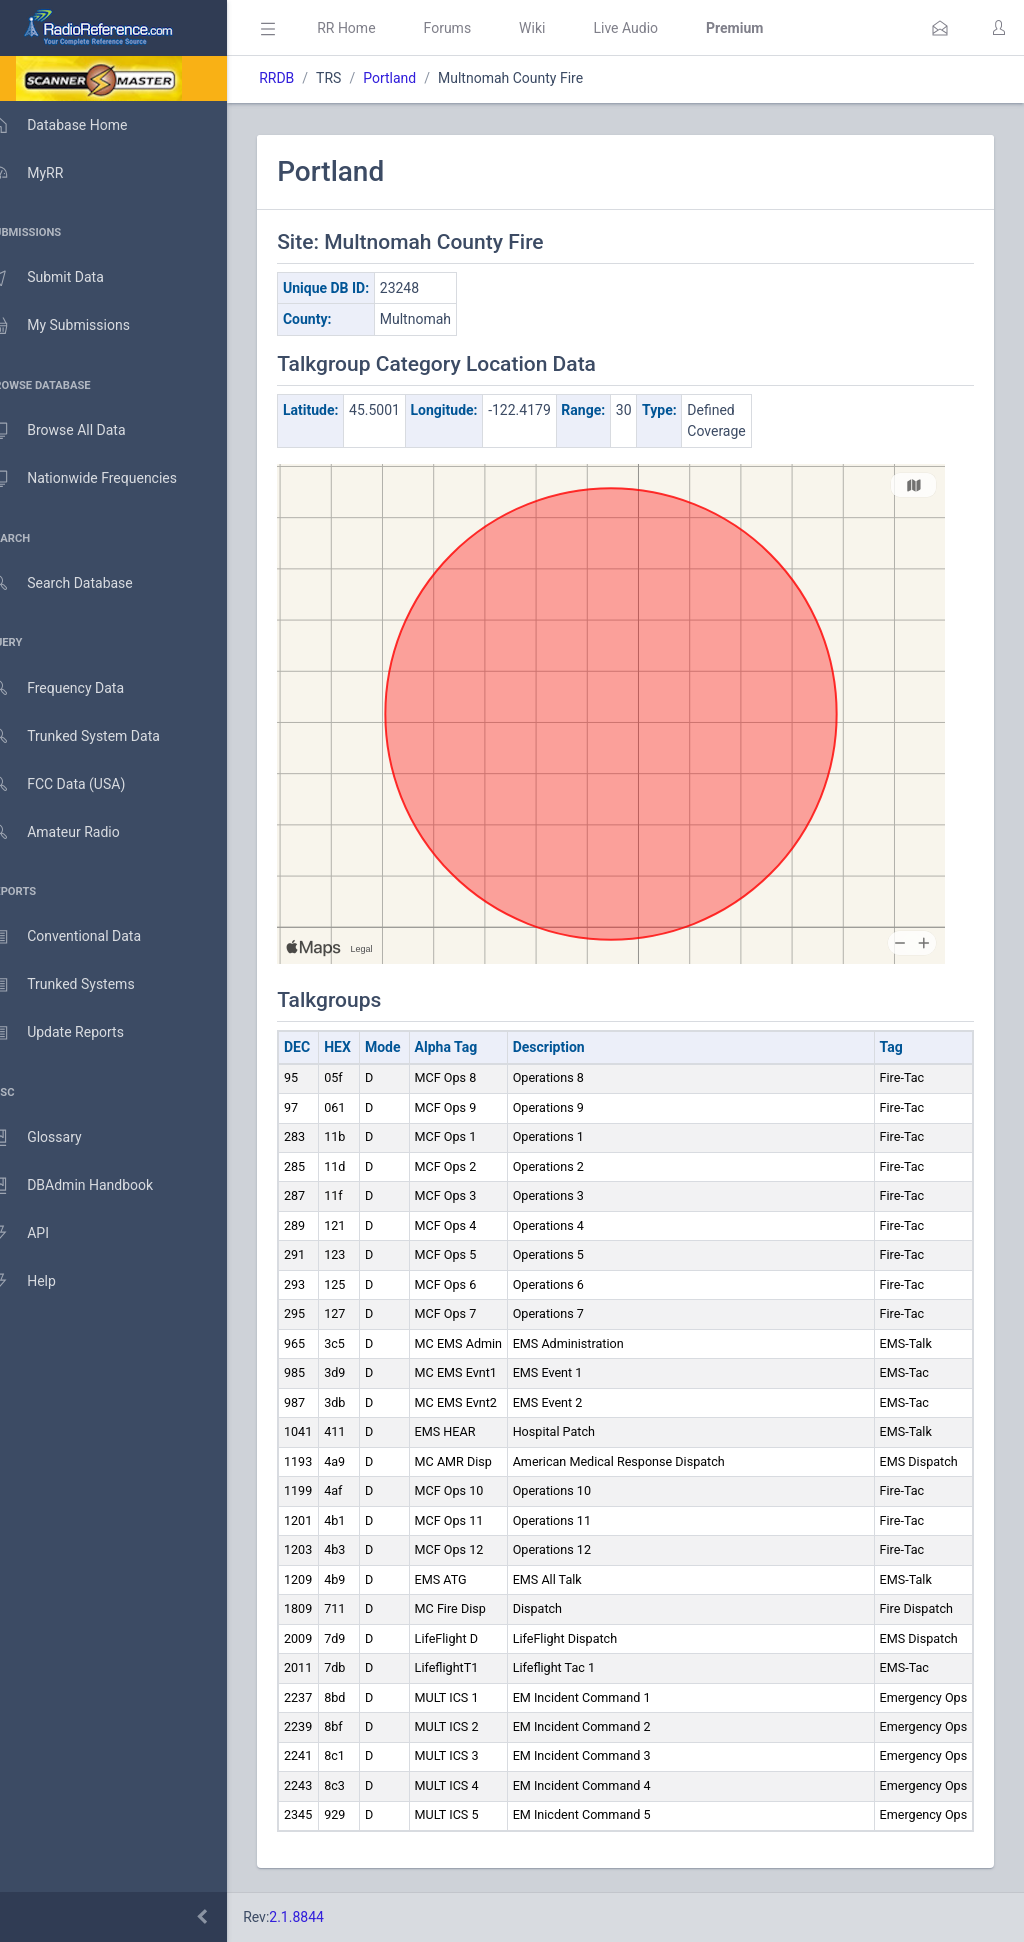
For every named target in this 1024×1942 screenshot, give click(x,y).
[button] (940, 28)
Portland (418, 78)
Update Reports (76, 1033)
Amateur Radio (74, 832)
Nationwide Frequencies (103, 479)
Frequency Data (76, 688)
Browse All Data (77, 431)
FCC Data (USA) (77, 784)
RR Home (375, 28)
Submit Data (66, 278)
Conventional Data (85, 937)
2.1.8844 (325, 1917)
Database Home (78, 125)
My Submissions (79, 326)
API (39, 1234)
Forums (476, 28)
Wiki (561, 28)
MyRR (46, 173)
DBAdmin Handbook (91, 1186)
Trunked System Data (94, 736)
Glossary (55, 1138)
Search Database (81, 583)
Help (42, 1282)
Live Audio (654, 28)
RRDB (305, 78)
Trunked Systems (81, 985)
